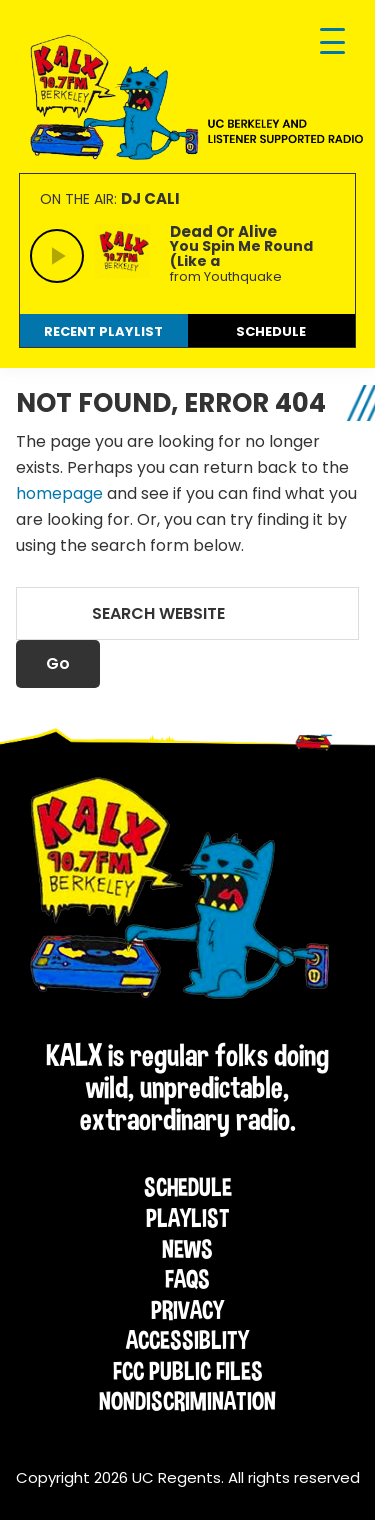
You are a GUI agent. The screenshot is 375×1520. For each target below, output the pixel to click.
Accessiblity (187, 1340)
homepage (59, 493)
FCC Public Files (188, 1371)
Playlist (188, 1218)
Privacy (187, 1310)
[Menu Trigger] (332, 42)
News (187, 1249)
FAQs (187, 1279)
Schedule (188, 1187)
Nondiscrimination (187, 1401)
